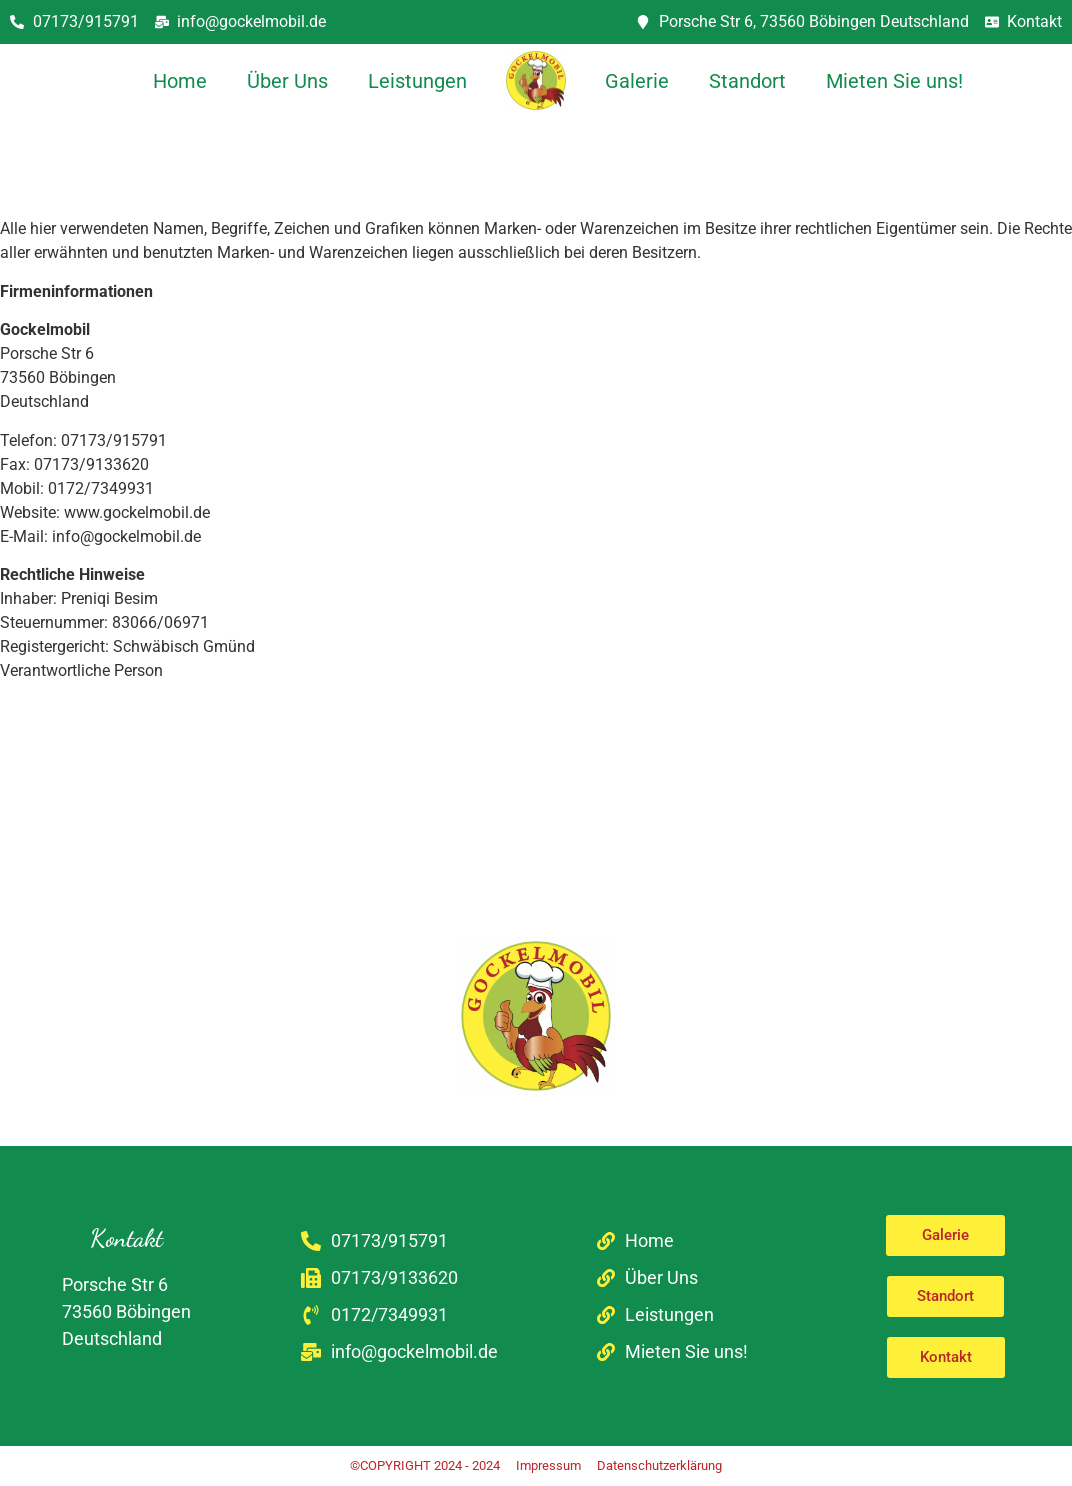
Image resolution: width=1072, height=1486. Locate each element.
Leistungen (417, 81)
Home (180, 81)
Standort (747, 81)
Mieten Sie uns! (894, 81)
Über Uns (287, 81)
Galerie (637, 81)
